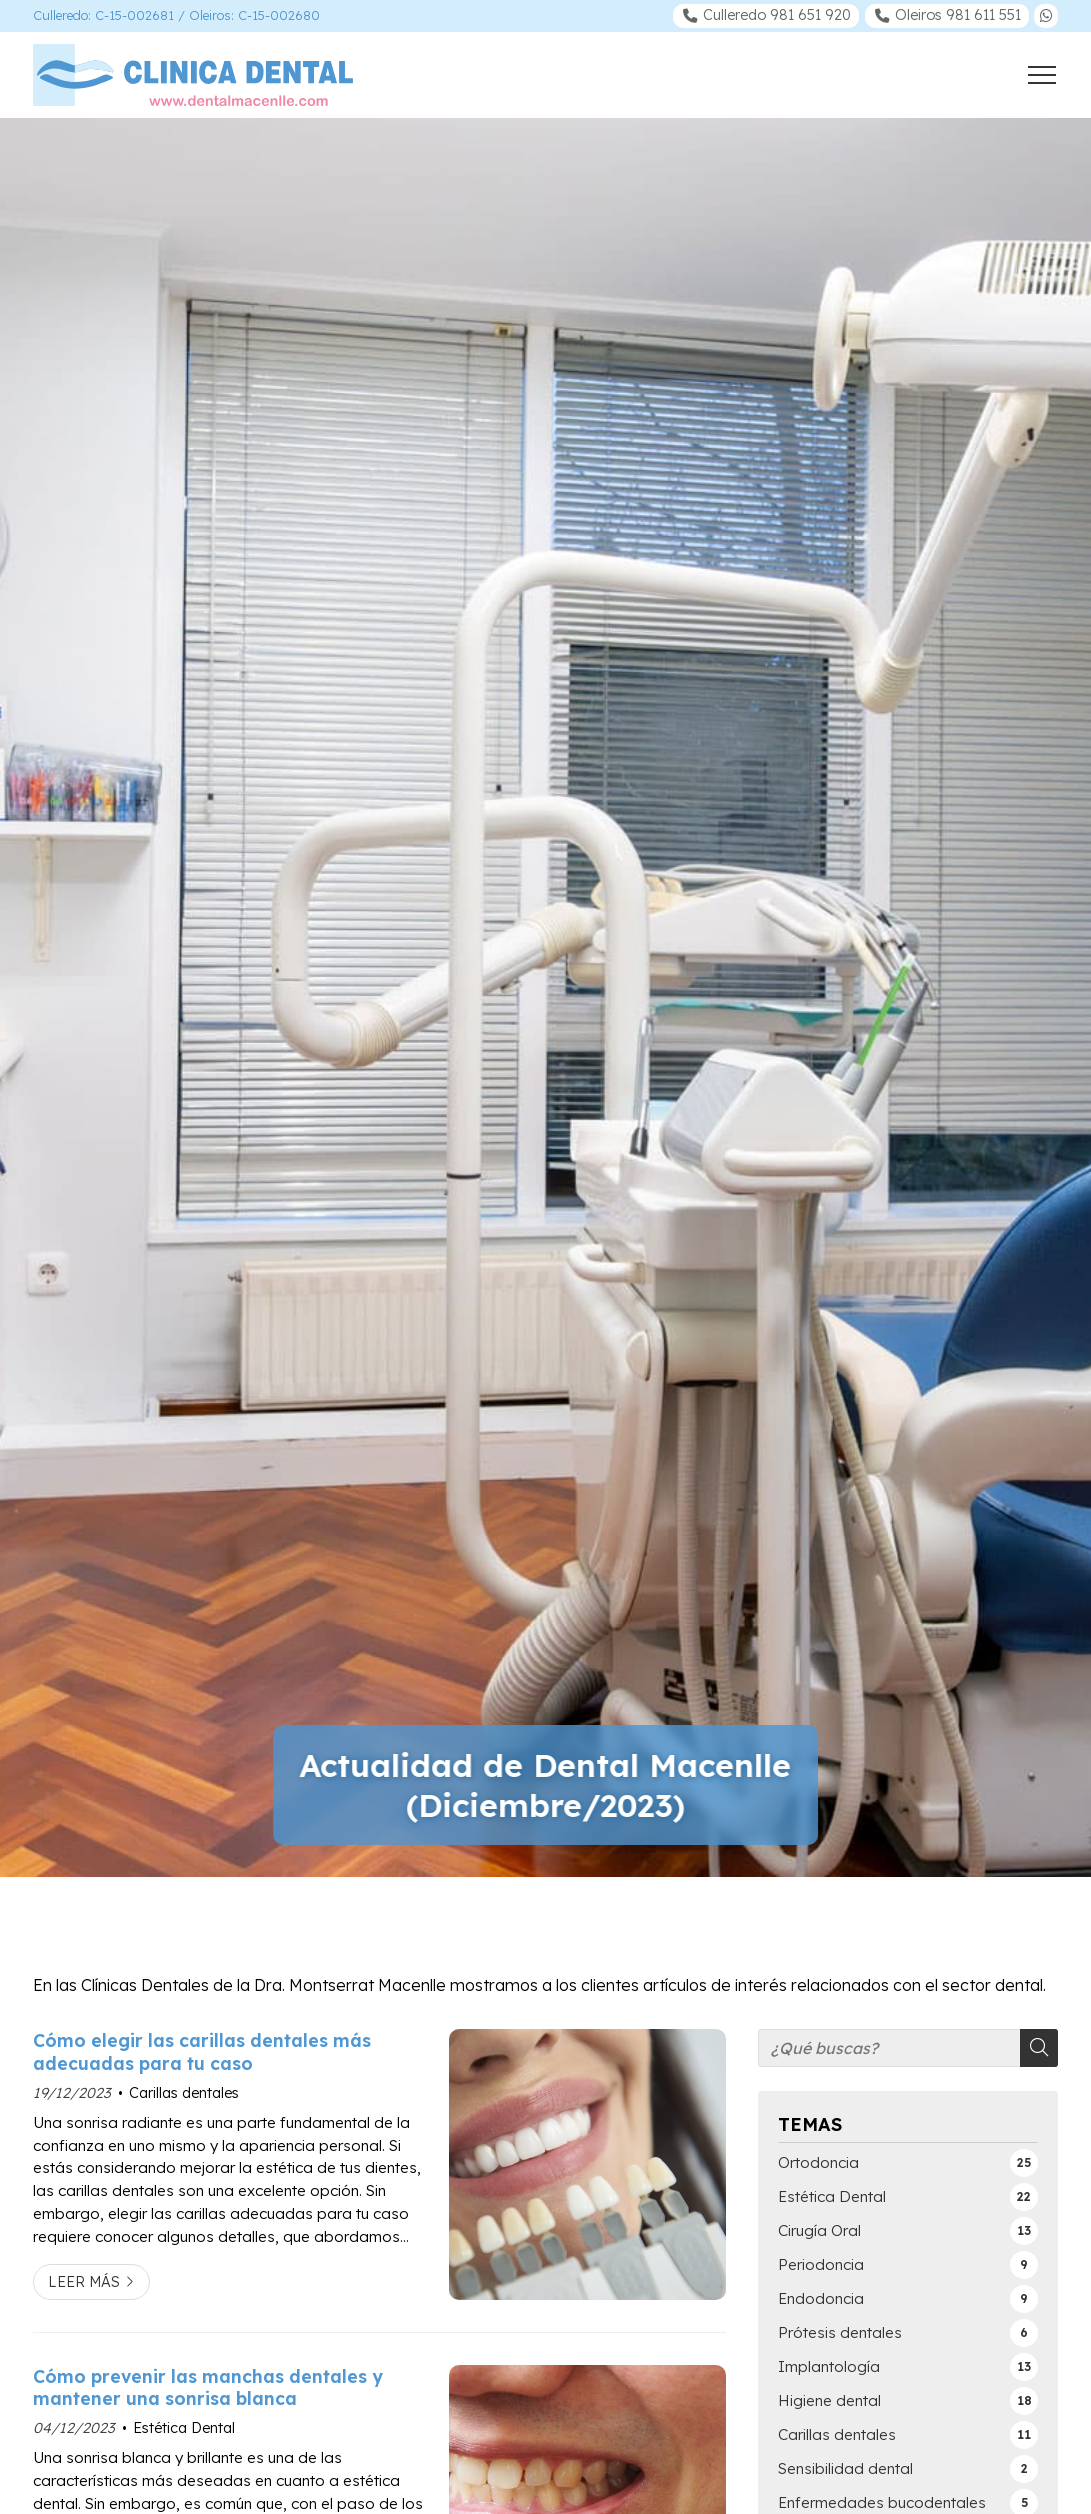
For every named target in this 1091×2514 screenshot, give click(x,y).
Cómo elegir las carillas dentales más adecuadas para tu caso (202, 2051)
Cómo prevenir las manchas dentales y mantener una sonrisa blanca (208, 2387)
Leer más (84, 2282)
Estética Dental (184, 2428)
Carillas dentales (184, 2093)
